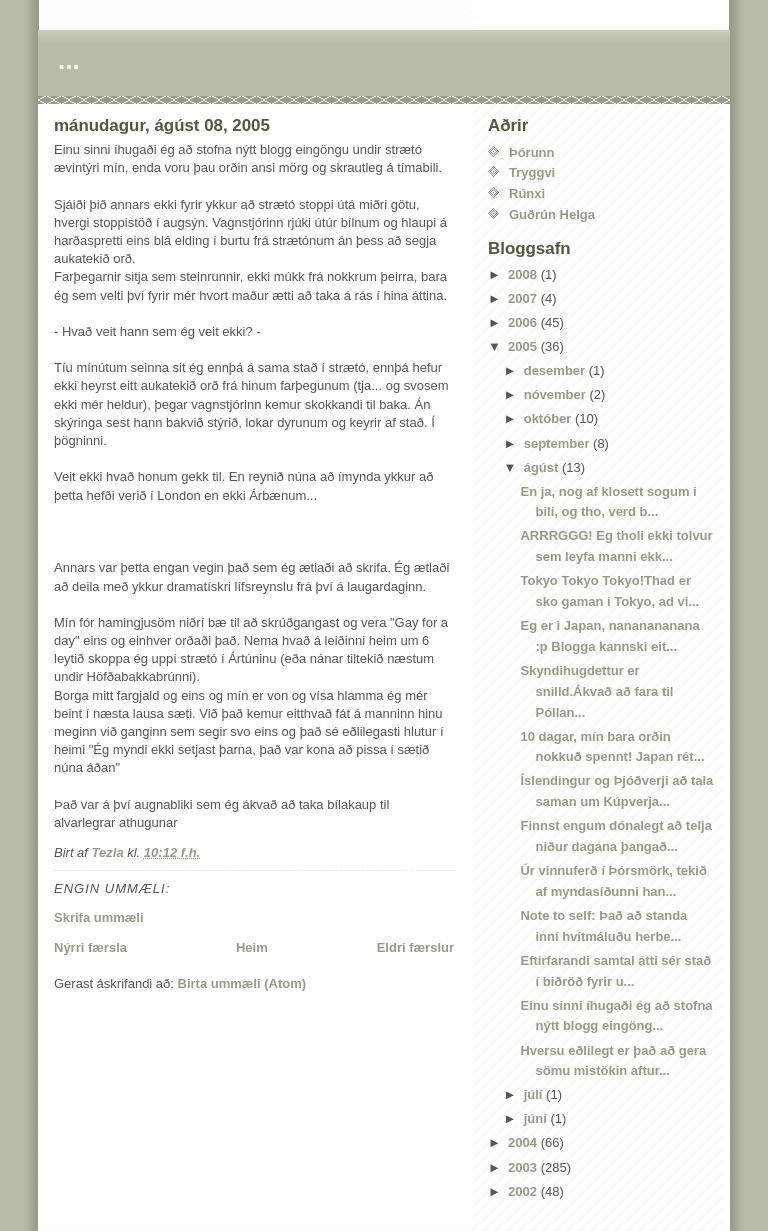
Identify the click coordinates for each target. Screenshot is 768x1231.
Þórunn (532, 152)
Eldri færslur (415, 947)
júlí (535, 1094)
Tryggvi (532, 172)
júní (537, 1118)
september (558, 443)
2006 (524, 322)
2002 (524, 1191)
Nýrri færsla (90, 947)
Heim (252, 947)
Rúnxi (527, 193)
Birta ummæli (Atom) (242, 983)
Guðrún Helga (552, 214)
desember (556, 370)
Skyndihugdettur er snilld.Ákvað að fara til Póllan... (596, 691)
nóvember (557, 394)
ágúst (543, 467)
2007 (524, 298)
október (549, 418)
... (69, 60)
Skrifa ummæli (99, 917)
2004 (524, 1142)
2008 (524, 274)
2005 (524, 346)
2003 (524, 1167)
